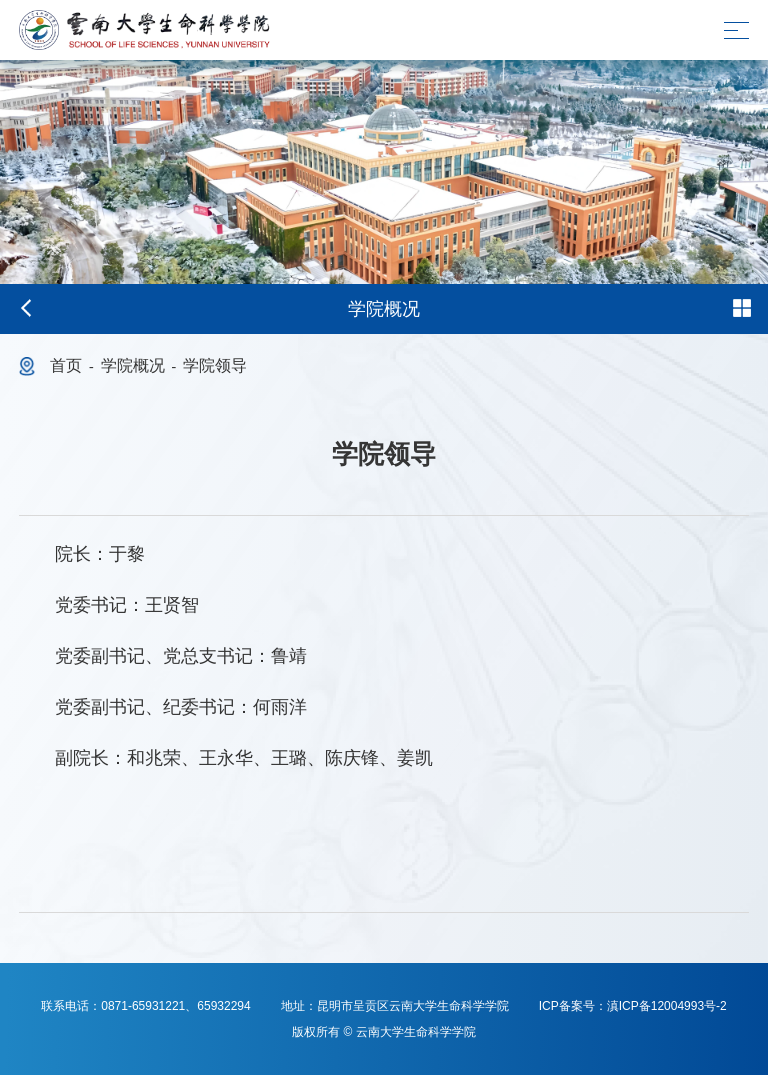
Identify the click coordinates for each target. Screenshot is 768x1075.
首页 (66, 365)
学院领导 (215, 365)
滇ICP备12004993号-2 (667, 1006)
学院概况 (133, 365)
